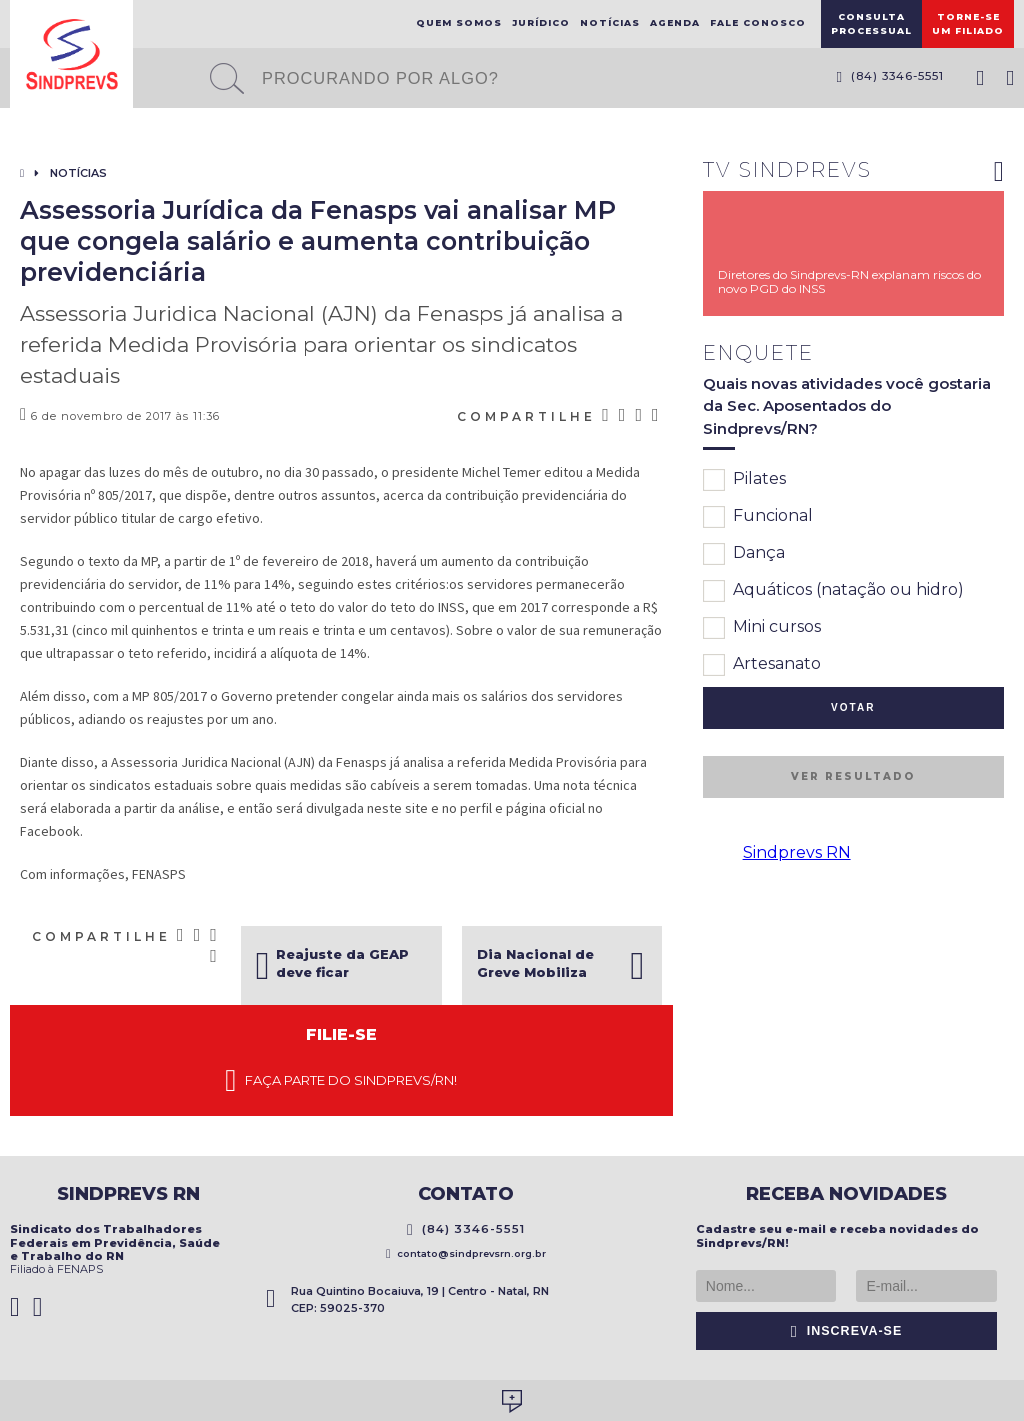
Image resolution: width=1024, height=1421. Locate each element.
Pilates (744, 480)
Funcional (758, 517)
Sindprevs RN (797, 852)
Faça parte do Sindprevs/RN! (341, 1081)
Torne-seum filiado (968, 23)
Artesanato (762, 665)
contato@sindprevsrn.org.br (466, 1253)
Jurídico (541, 22)
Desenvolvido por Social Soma (512, 1401)
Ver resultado (853, 776)
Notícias (610, 22)
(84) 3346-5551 (890, 76)
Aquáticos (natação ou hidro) (833, 591)
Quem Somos (459, 22)
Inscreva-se (847, 1331)
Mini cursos (762, 628)
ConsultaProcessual (871, 23)
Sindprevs (71, 54)
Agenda (675, 22)
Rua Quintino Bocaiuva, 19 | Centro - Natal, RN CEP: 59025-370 (407, 1299)
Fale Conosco (758, 22)
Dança (744, 554)
